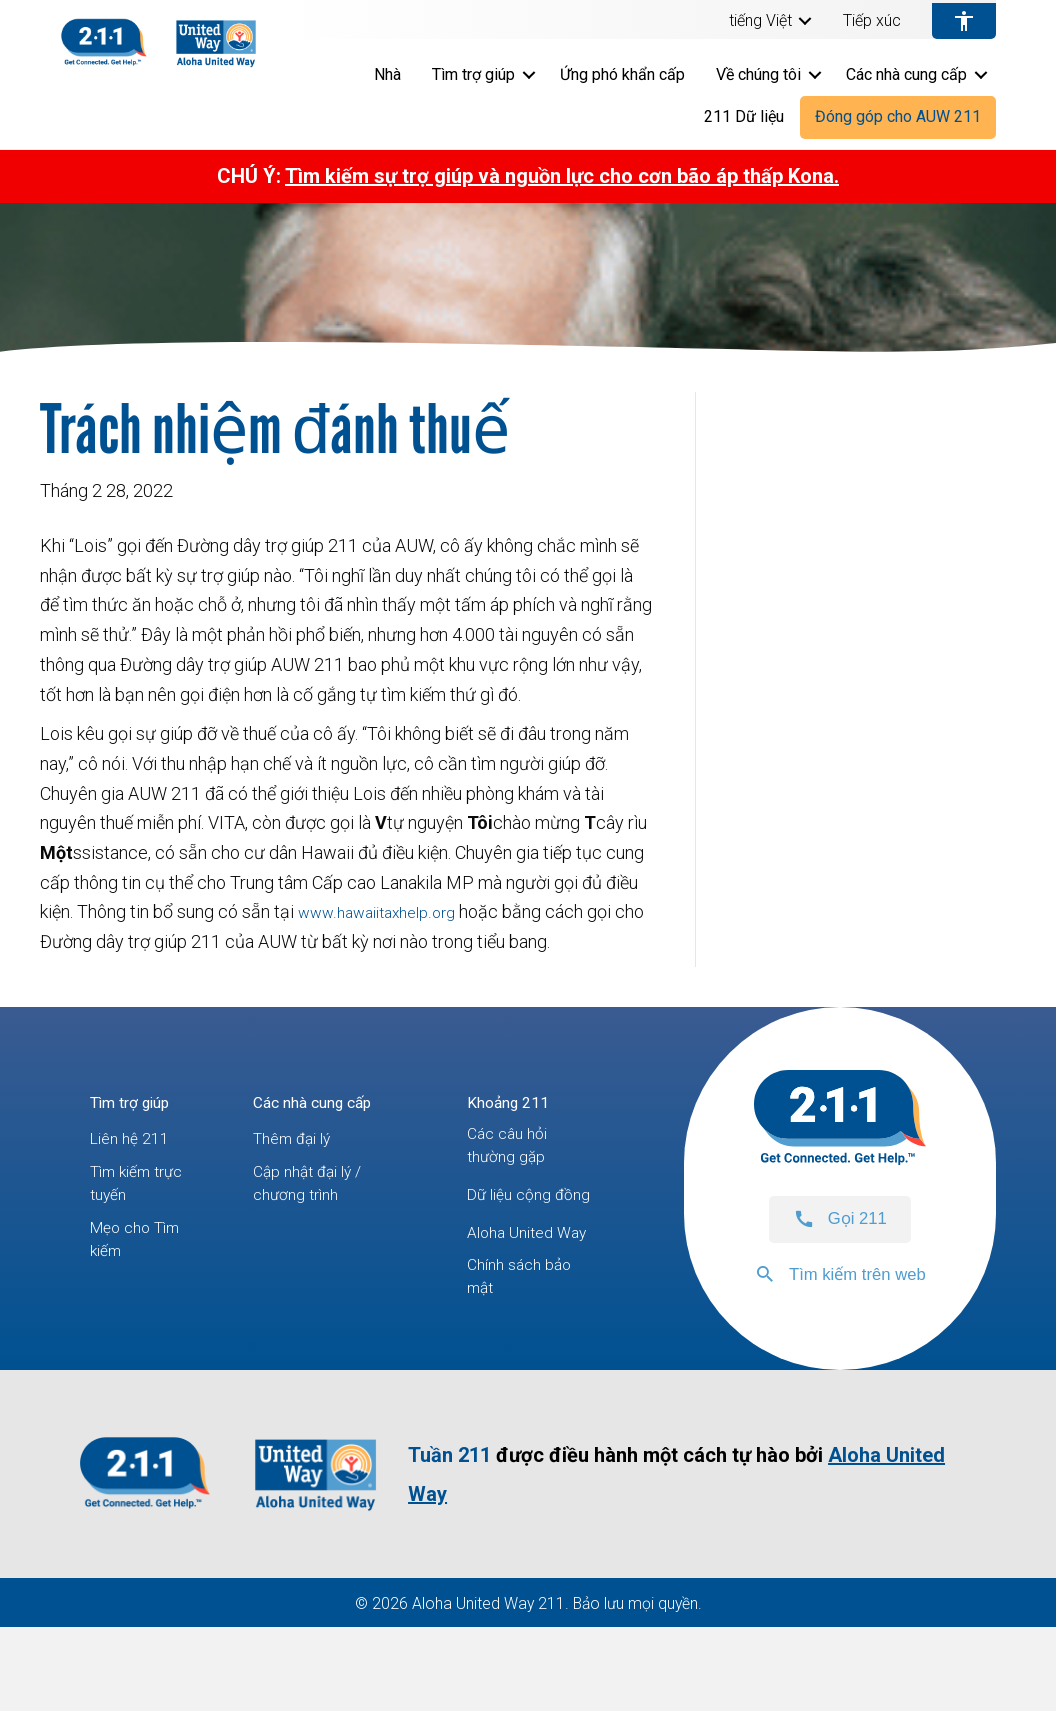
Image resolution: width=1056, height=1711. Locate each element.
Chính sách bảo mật (527, 1356)
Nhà (387, 74)
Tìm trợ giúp (473, 74)
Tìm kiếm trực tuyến (129, 1191)
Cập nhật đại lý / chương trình (317, 1191)
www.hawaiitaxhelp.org (387, 911)
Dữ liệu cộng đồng (517, 1221)
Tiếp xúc (872, 21)
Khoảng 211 (516, 1101)
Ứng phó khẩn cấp (622, 74)
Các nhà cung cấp (906, 74)
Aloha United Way (518, 1288)
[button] (805, 21)
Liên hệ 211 (134, 1138)
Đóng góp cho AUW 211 (898, 116)
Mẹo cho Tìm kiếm (141, 1258)
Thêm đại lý (300, 1138)
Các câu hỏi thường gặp (513, 1153)
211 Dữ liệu (744, 116)
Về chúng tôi (758, 74)
